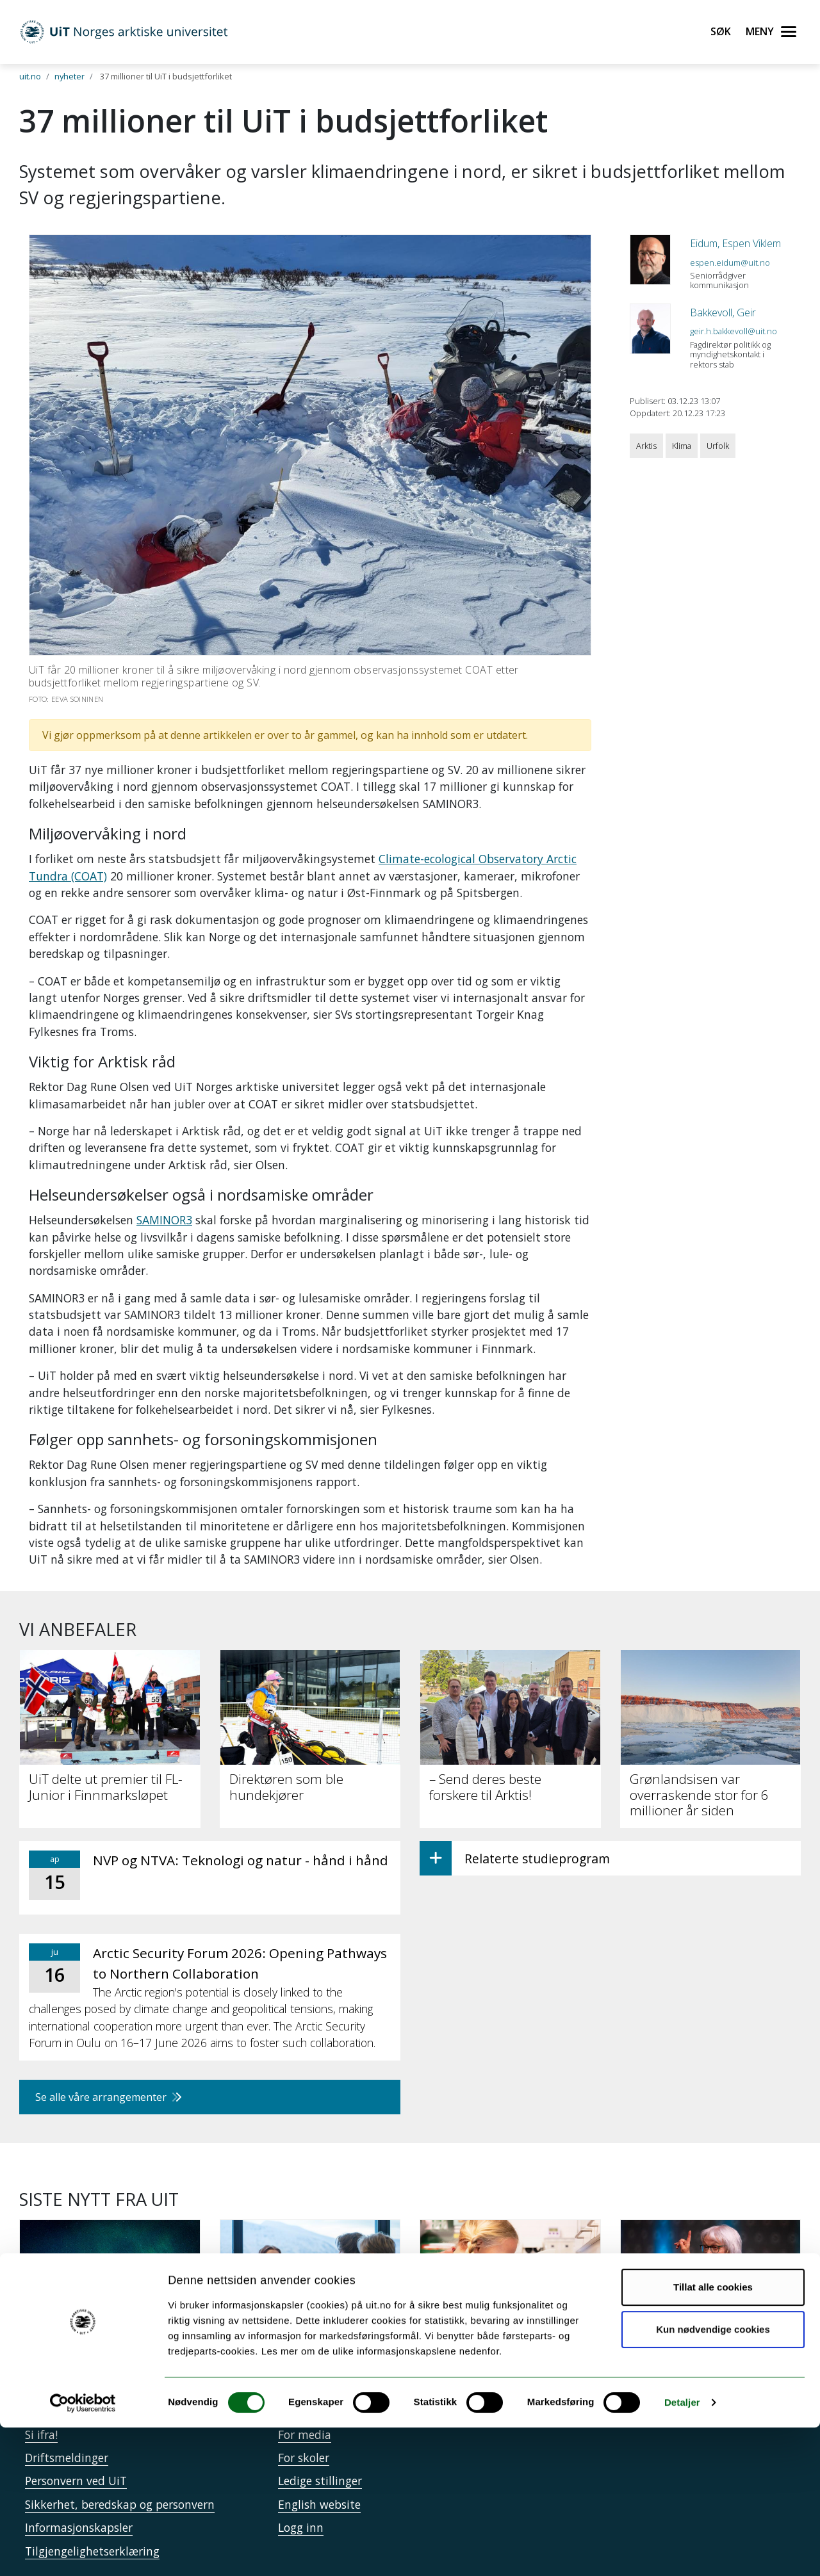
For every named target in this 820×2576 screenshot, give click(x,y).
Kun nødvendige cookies (713, 2477)
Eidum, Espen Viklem (735, 243)
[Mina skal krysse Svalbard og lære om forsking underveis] (510, 2299)
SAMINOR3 (164, 1219)
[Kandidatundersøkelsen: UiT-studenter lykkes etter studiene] (310, 2299)
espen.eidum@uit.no (730, 262)
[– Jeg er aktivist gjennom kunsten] (710, 2299)
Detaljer (682, 2550)
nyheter (69, 76)
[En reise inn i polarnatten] (110, 2292)
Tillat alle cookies (713, 2435)
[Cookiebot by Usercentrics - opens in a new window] (83, 2551)
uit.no (30, 76)
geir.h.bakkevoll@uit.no (733, 331)
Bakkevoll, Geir (723, 312)
